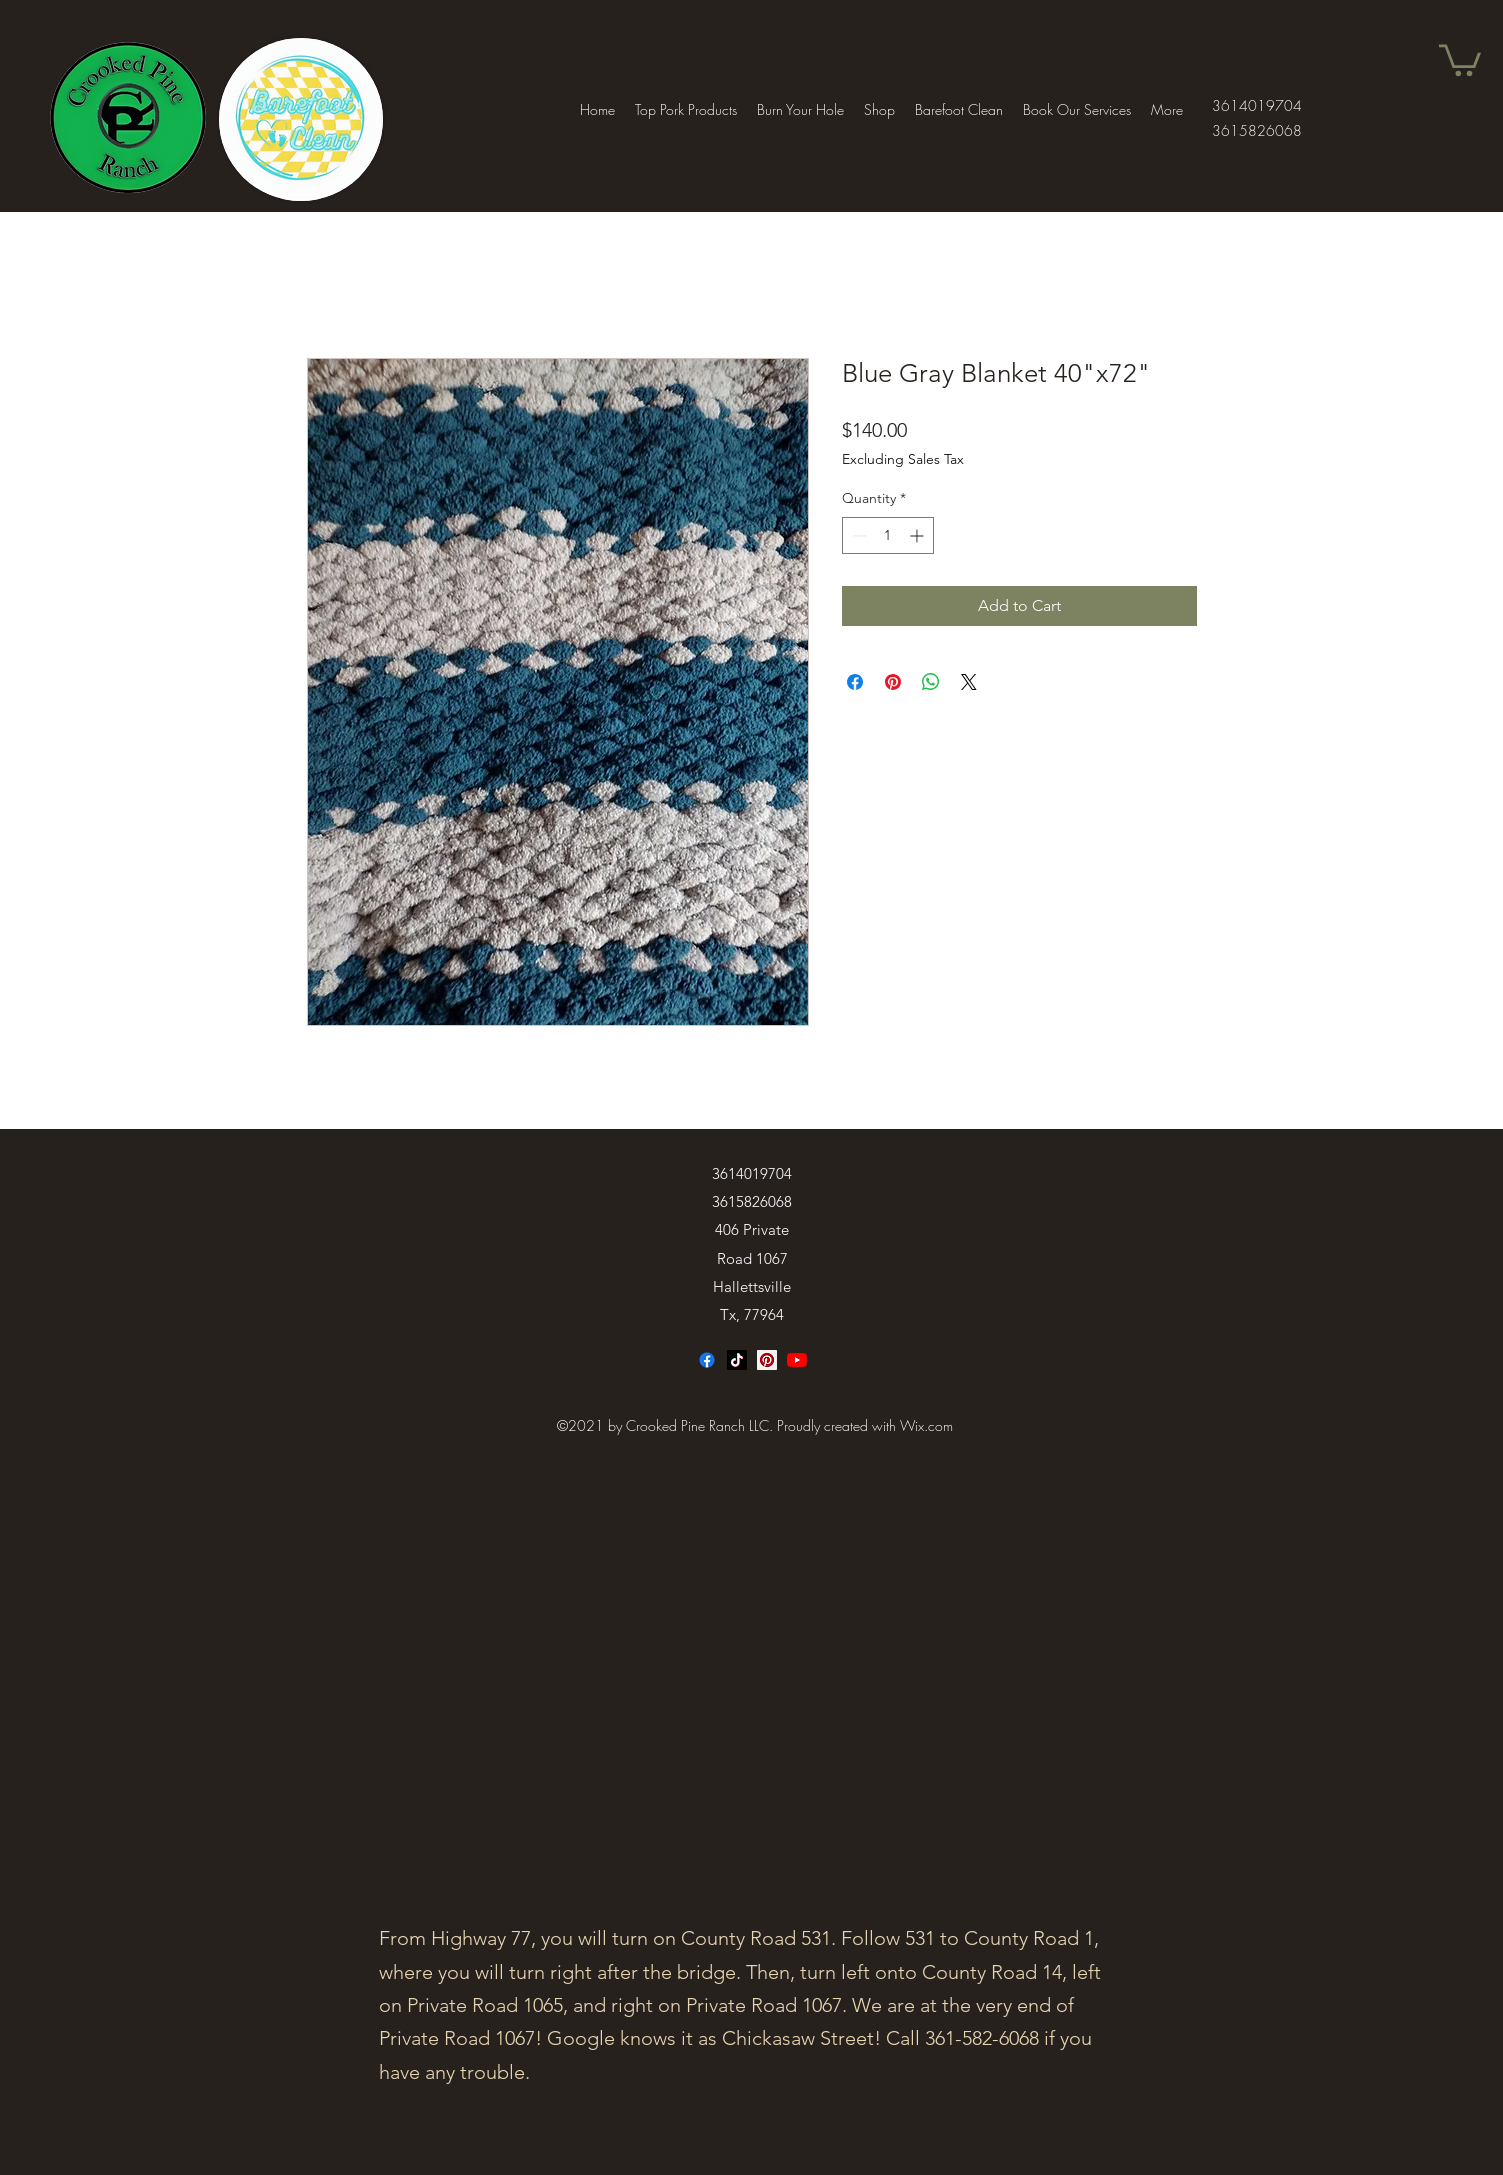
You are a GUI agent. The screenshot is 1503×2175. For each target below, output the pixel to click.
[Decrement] (857, 535)
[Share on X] (969, 682)
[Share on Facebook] (855, 682)
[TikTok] (737, 1360)
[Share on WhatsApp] (931, 682)
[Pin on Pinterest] (893, 682)
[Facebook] (707, 1360)
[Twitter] (797, 1360)
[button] (1460, 58)
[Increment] (918, 535)
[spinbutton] (888, 535)
